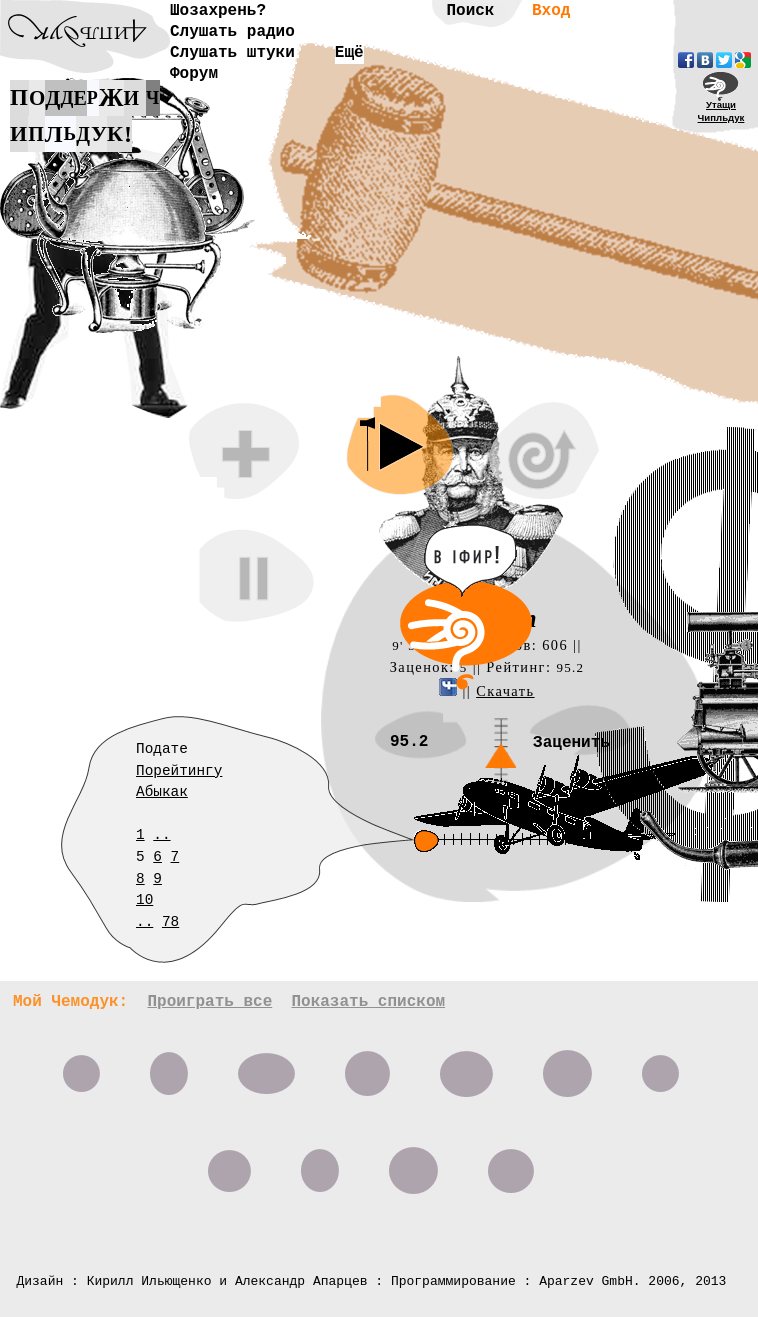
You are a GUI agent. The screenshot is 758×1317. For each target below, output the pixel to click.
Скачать (505, 691)
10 (144, 900)
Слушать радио (232, 32)
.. (161, 835)
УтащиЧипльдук (721, 111)
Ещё (349, 53)
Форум (194, 74)
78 (170, 922)
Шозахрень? (218, 11)
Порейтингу (179, 771)
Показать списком (368, 1002)
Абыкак (162, 792)
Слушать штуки (232, 53)
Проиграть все (209, 1002)
